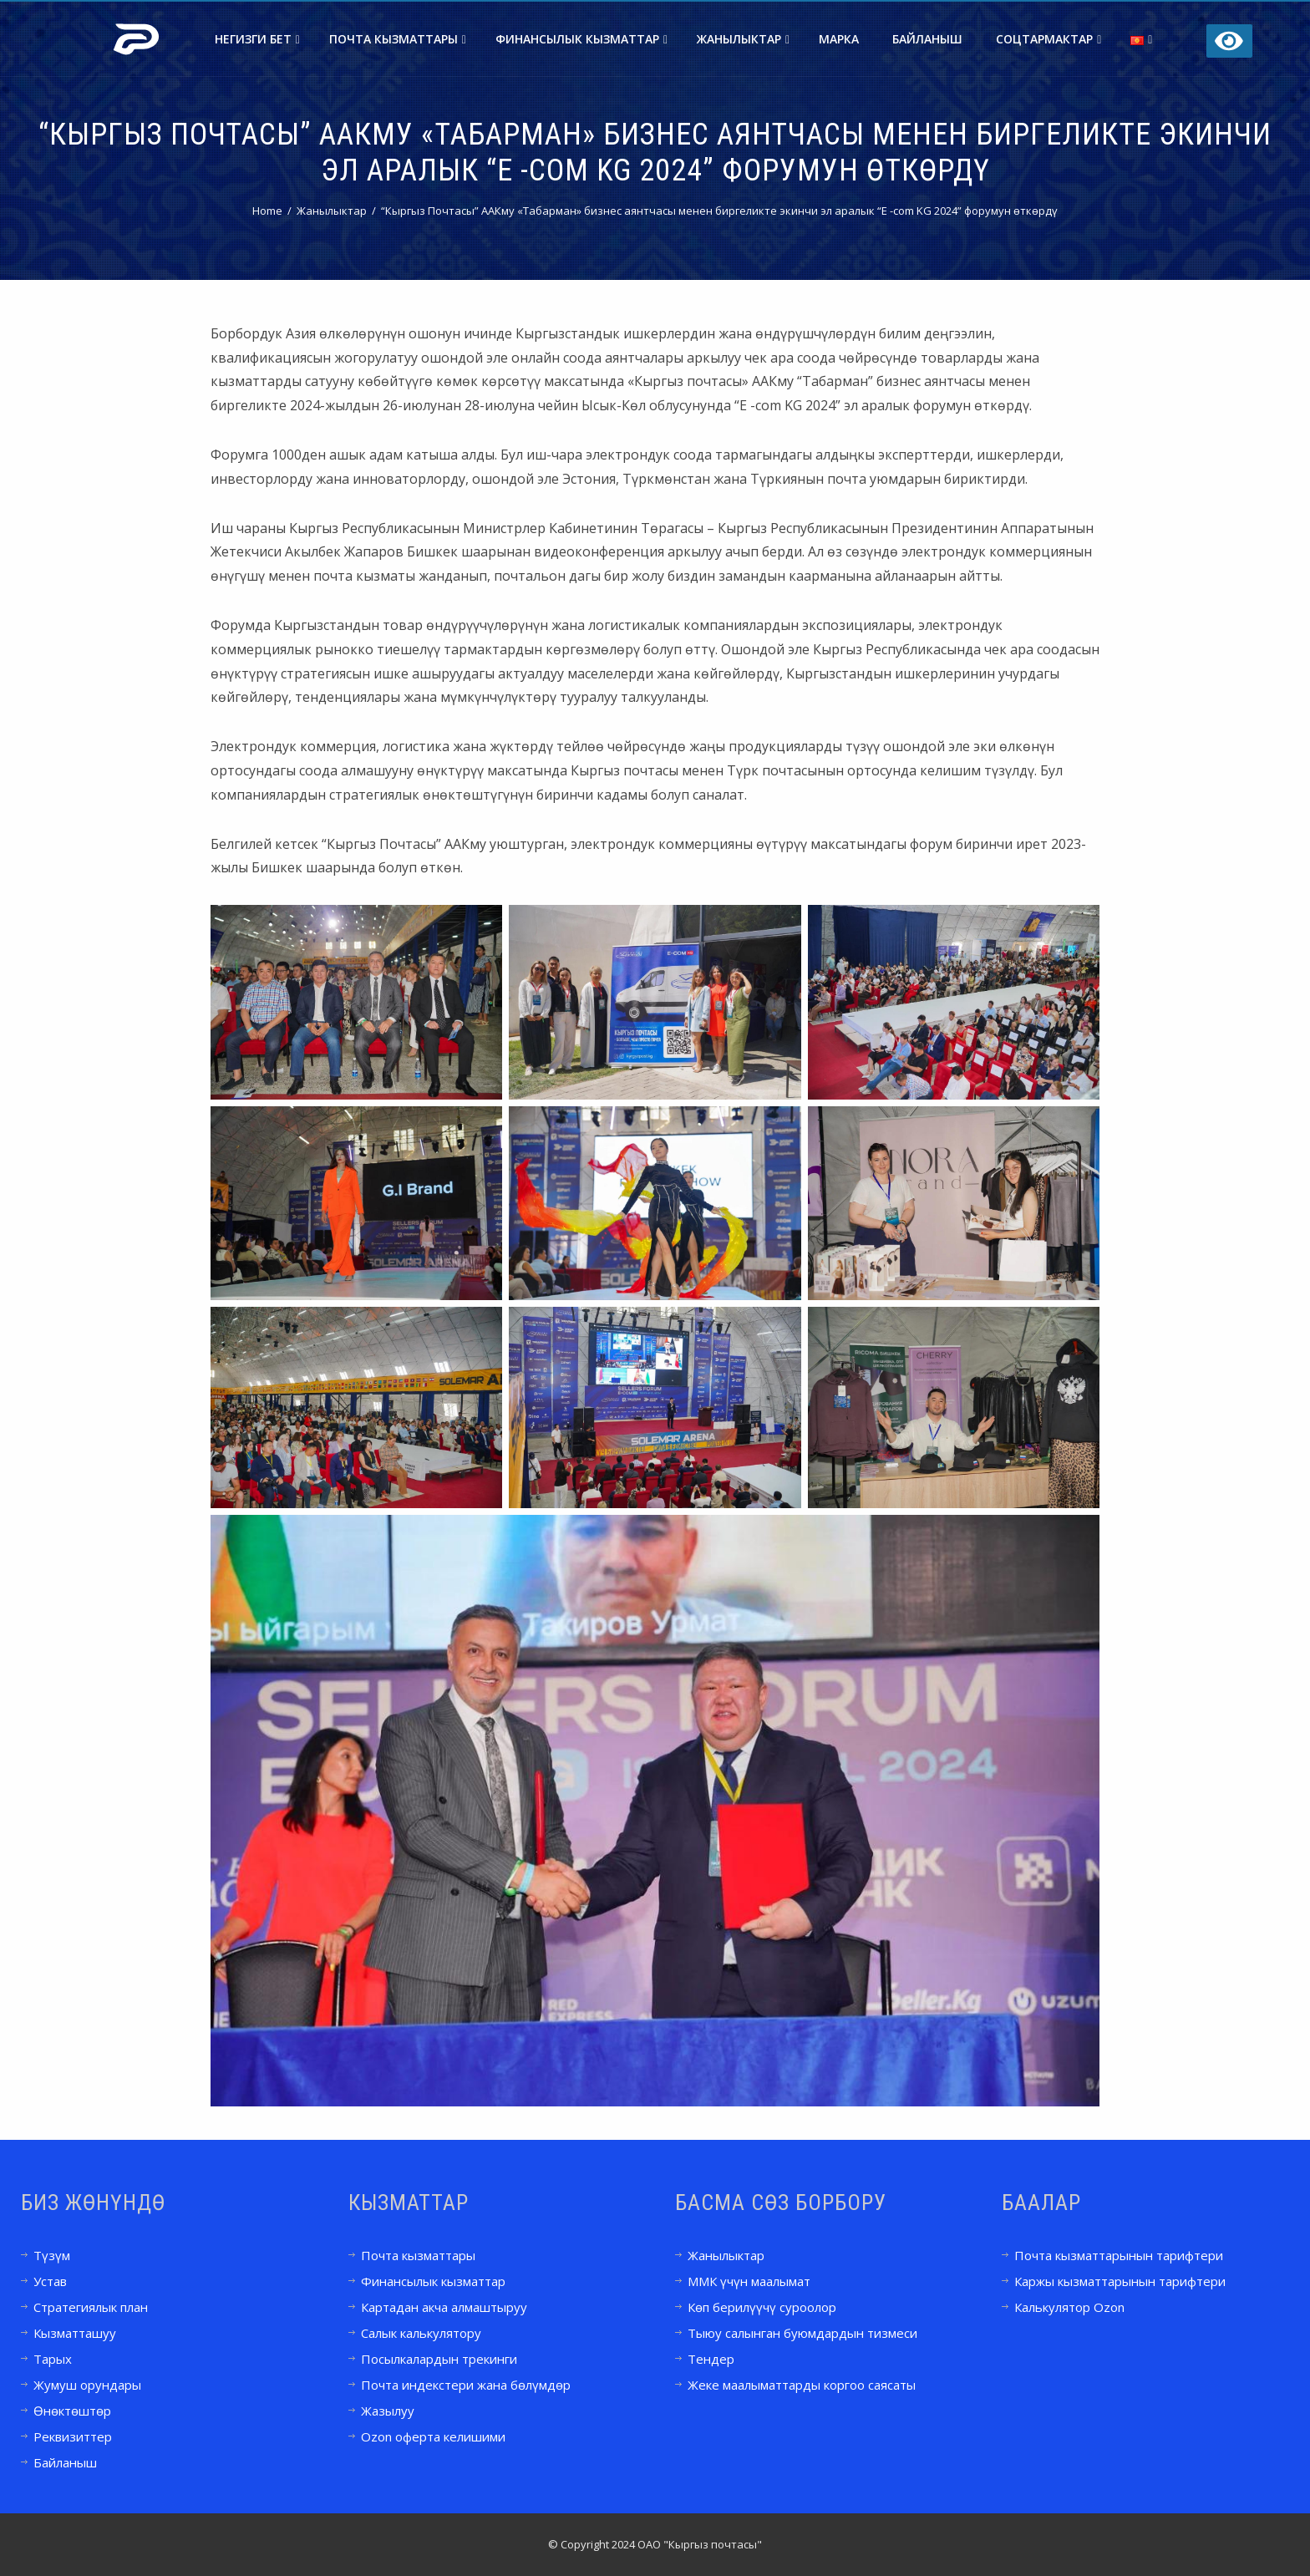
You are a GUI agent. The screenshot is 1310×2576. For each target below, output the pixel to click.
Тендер (711, 2358)
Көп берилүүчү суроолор (762, 2307)
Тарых (52, 2358)
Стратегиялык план (90, 2307)
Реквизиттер (72, 2436)
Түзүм (51, 2255)
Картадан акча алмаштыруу (444, 2307)
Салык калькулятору (421, 2332)
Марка (839, 39)
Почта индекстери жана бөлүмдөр (466, 2384)
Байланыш (927, 39)
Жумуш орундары (87, 2384)
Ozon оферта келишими (433, 2436)
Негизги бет (257, 39)
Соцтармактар (1048, 39)
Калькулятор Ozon (1069, 2307)
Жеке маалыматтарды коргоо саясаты (802, 2384)
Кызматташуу (74, 2332)
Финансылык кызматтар (581, 39)
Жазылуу (387, 2410)
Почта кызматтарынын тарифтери (1118, 2255)
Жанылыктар (743, 39)
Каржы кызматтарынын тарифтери (1120, 2281)
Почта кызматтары (397, 39)
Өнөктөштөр (72, 2410)
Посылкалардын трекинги (439, 2358)
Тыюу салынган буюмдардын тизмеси (802, 2332)
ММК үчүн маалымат (749, 2281)
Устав (50, 2281)
